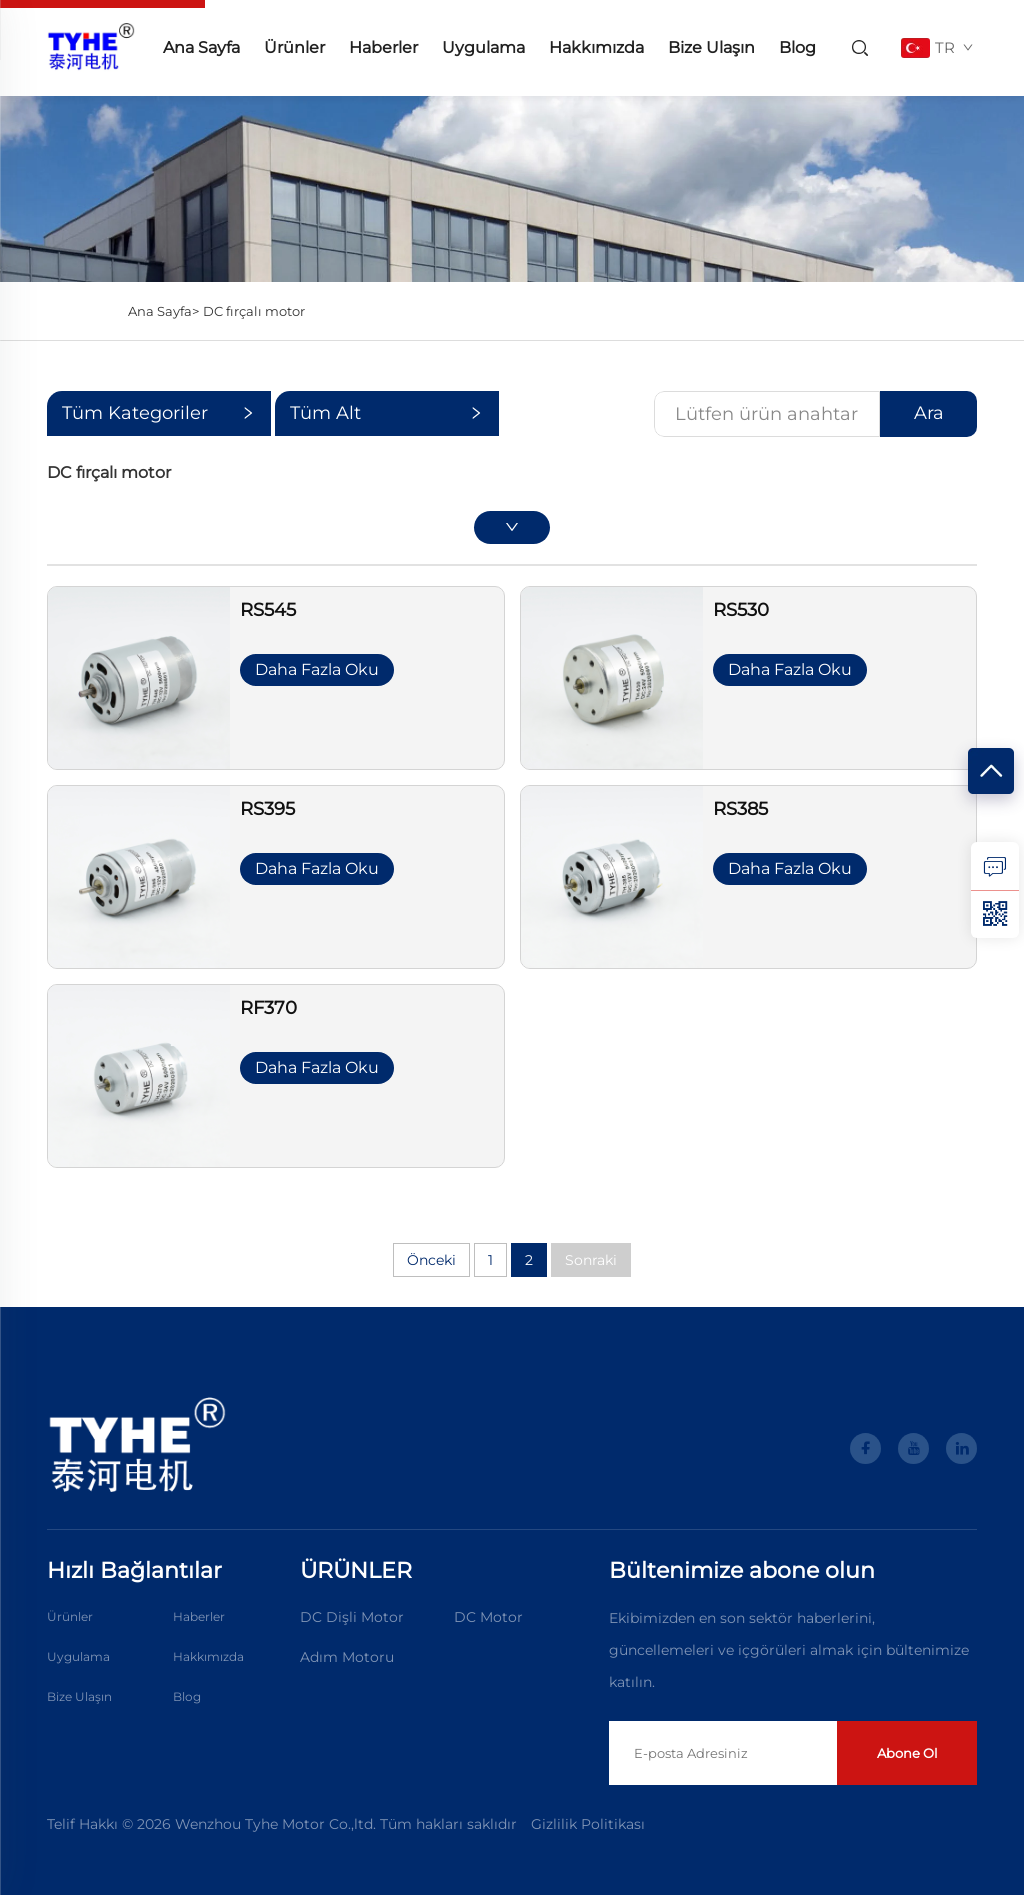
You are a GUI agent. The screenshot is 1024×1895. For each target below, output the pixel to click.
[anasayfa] (91, 46)
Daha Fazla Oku (317, 669)
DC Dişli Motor (352, 1617)
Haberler (383, 47)
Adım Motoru (347, 1657)
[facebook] (865, 1448)
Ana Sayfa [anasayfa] (201, 47)
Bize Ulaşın (711, 47)
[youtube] (913, 1448)
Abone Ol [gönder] (907, 1753)
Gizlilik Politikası (588, 1824)
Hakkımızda (596, 47)
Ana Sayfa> (163, 311)
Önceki (431, 1260)
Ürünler (294, 47)
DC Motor (488, 1617)
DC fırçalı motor (254, 311)
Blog (797, 47)
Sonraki (591, 1260)
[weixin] (995, 914)
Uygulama (483, 47)
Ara (929, 413)
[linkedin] (961, 1448)
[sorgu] (995, 866)
